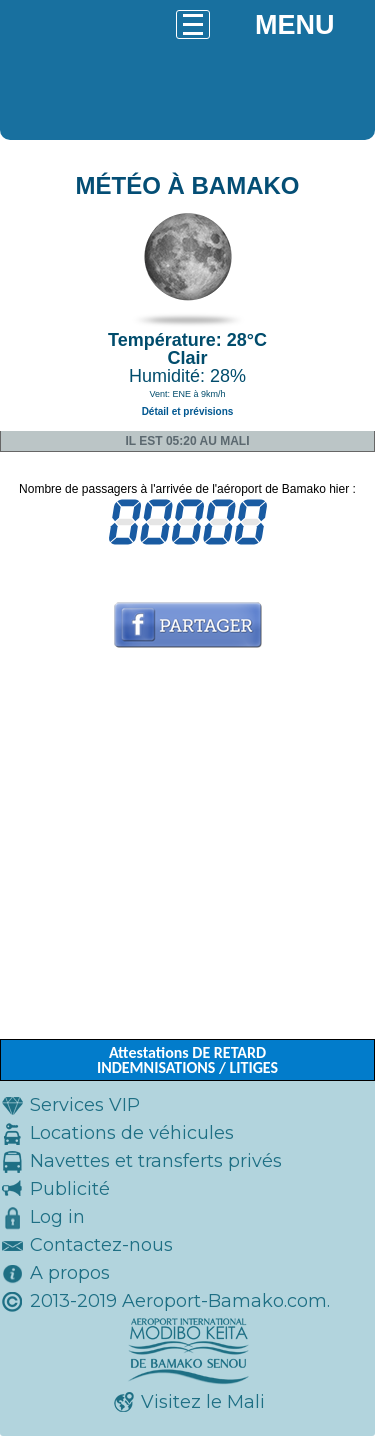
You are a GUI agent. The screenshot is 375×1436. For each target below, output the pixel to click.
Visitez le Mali (203, 1402)
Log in (57, 1217)
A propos (70, 1273)
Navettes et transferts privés (156, 1161)
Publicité (70, 1189)
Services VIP (85, 1105)
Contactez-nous (101, 1245)
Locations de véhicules (132, 1133)
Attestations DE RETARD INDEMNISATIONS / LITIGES (187, 1060)
